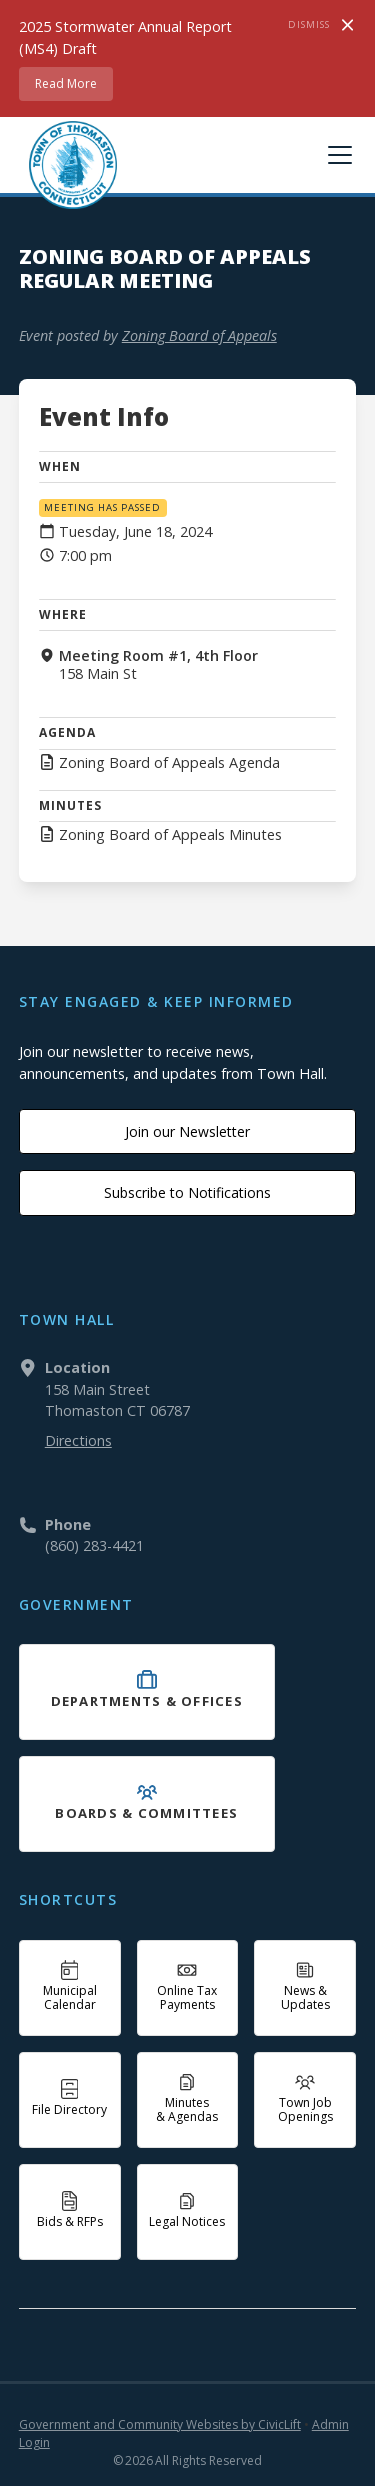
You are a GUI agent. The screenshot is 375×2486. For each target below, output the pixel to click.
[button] (336, 155)
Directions (78, 1440)
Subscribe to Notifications (187, 1192)
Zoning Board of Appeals (199, 335)
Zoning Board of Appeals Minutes (170, 835)
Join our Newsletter (187, 1131)
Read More (66, 83)
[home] (68, 165)
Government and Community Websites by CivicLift (160, 2424)
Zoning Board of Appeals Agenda (169, 763)
